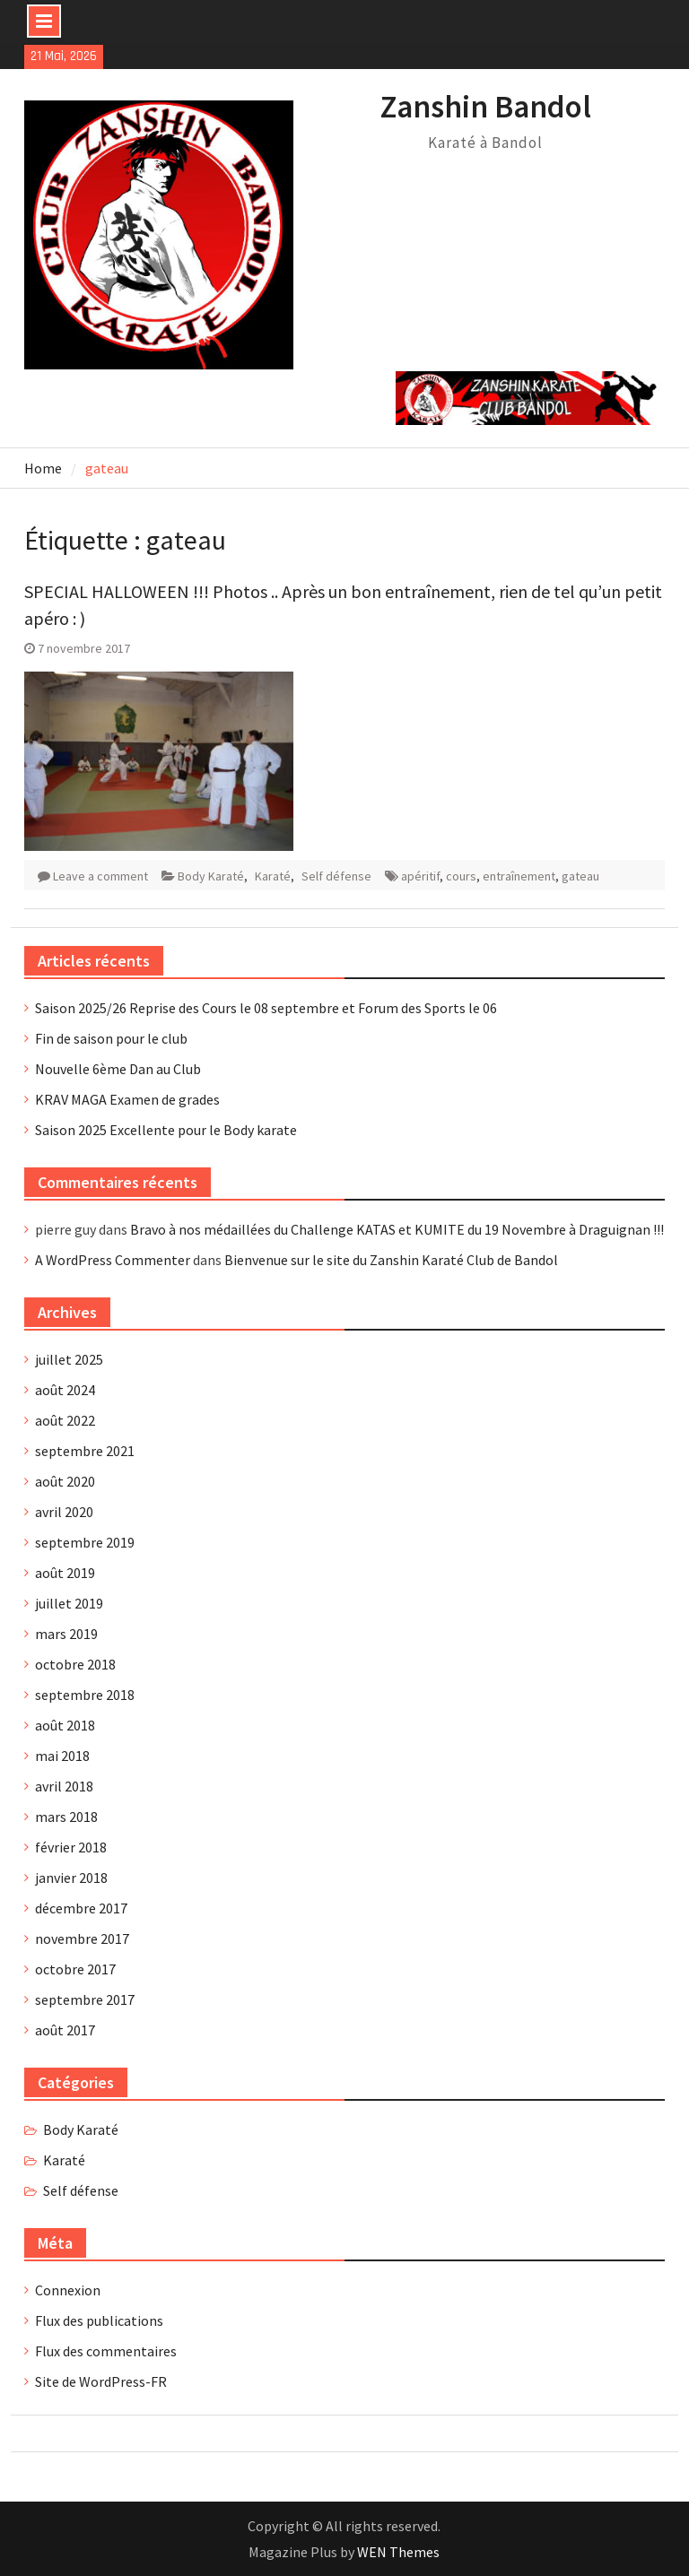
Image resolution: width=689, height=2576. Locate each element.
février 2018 (71, 1847)
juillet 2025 (69, 1359)
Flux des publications (99, 2320)
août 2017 (65, 2030)
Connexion (67, 2290)
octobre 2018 (75, 1664)
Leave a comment (100, 876)
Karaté (273, 876)
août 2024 (65, 1390)
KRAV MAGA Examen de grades (127, 1099)
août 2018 (65, 1725)
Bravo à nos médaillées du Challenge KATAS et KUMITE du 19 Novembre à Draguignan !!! (397, 1229)
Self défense (336, 876)
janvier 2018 (71, 1877)
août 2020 (65, 1481)
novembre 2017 (82, 1938)
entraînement (519, 876)
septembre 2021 (85, 1451)
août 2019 (65, 1573)
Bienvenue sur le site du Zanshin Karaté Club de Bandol (391, 1260)
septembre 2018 (85, 1695)
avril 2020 (64, 1512)
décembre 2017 (81, 1908)
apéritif (420, 876)
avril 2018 (64, 1786)
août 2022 (65, 1420)
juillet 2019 (69, 1603)
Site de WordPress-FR (101, 2381)
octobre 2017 (75, 1969)
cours (461, 876)
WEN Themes (398, 2552)
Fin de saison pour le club (111, 1038)
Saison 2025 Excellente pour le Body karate (166, 1130)
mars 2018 (66, 1817)
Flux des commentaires (106, 2351)
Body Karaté (211, 876)
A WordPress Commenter (112, 1260)
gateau (580, 876)
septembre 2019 (85, 1542)
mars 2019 (66, 1634)
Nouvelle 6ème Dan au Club (118, 1069)
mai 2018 (62, 1756)
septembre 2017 (85, 1999)
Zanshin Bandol (485, 106)
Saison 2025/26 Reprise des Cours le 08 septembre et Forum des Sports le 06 (266, 1008)
